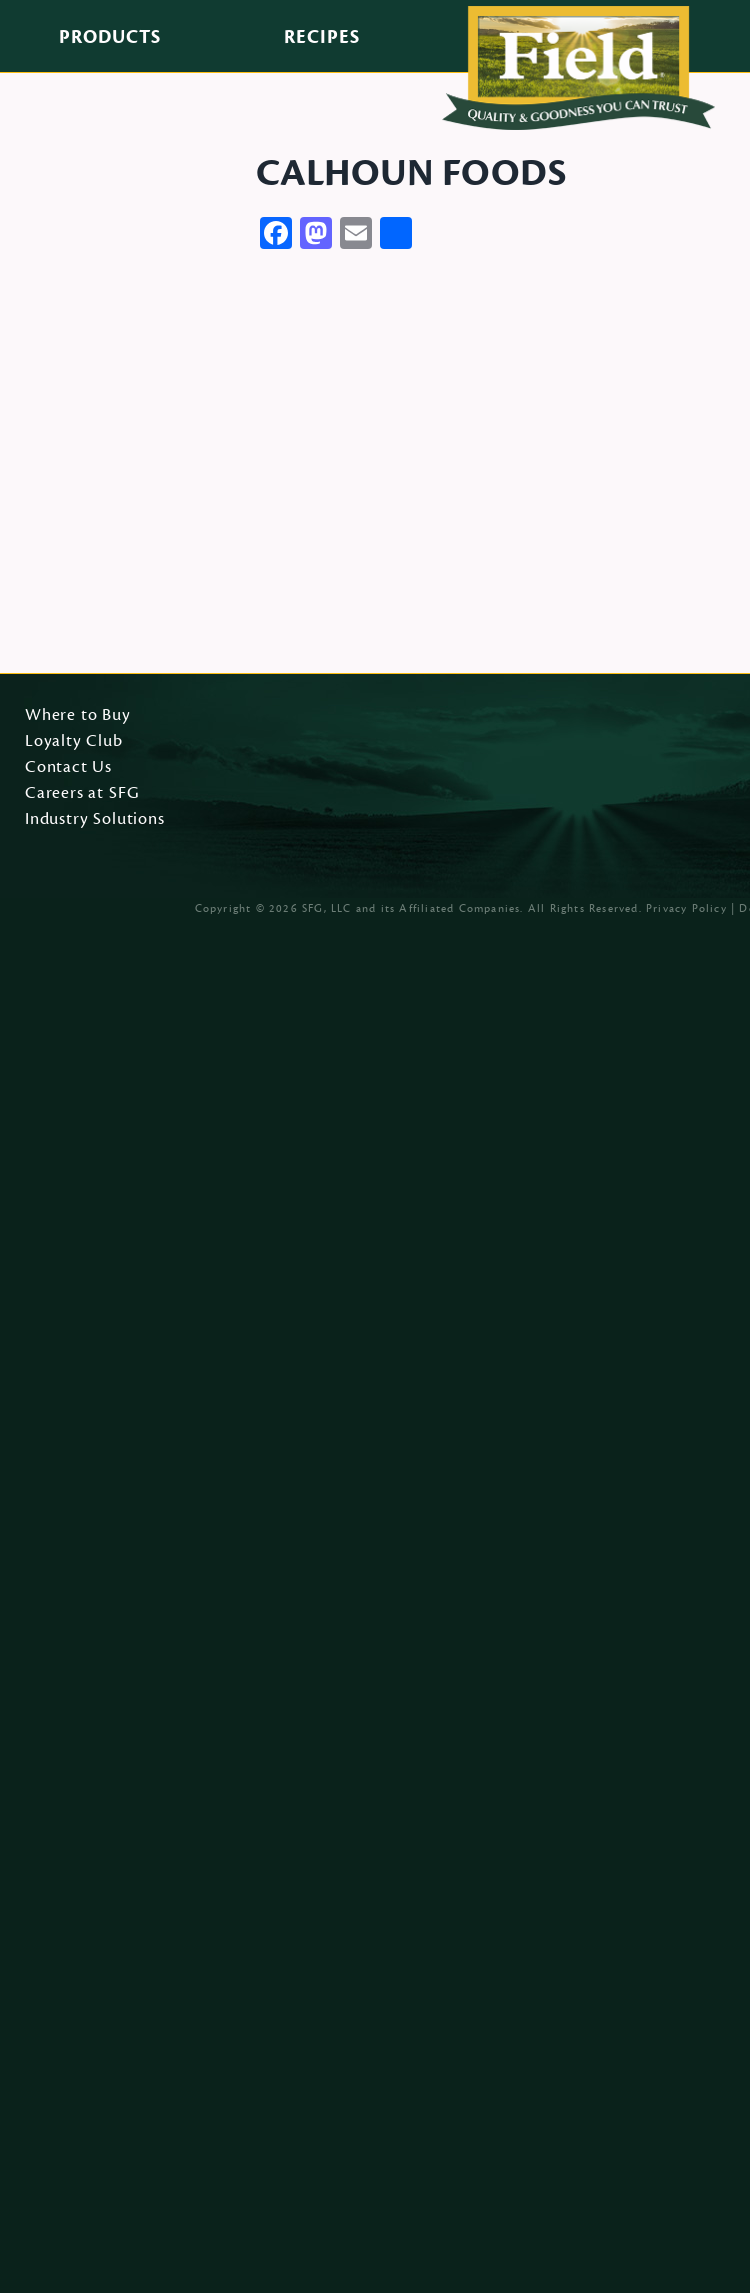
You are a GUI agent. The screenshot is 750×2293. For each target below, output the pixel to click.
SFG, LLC (327, 908)
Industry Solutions (95, 820)
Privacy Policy (686, 908)
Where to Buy (78, 716)
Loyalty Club (74, 742)
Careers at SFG (82, 794)
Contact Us (68, 768)
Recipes (322, 37)
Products (110, 37)
